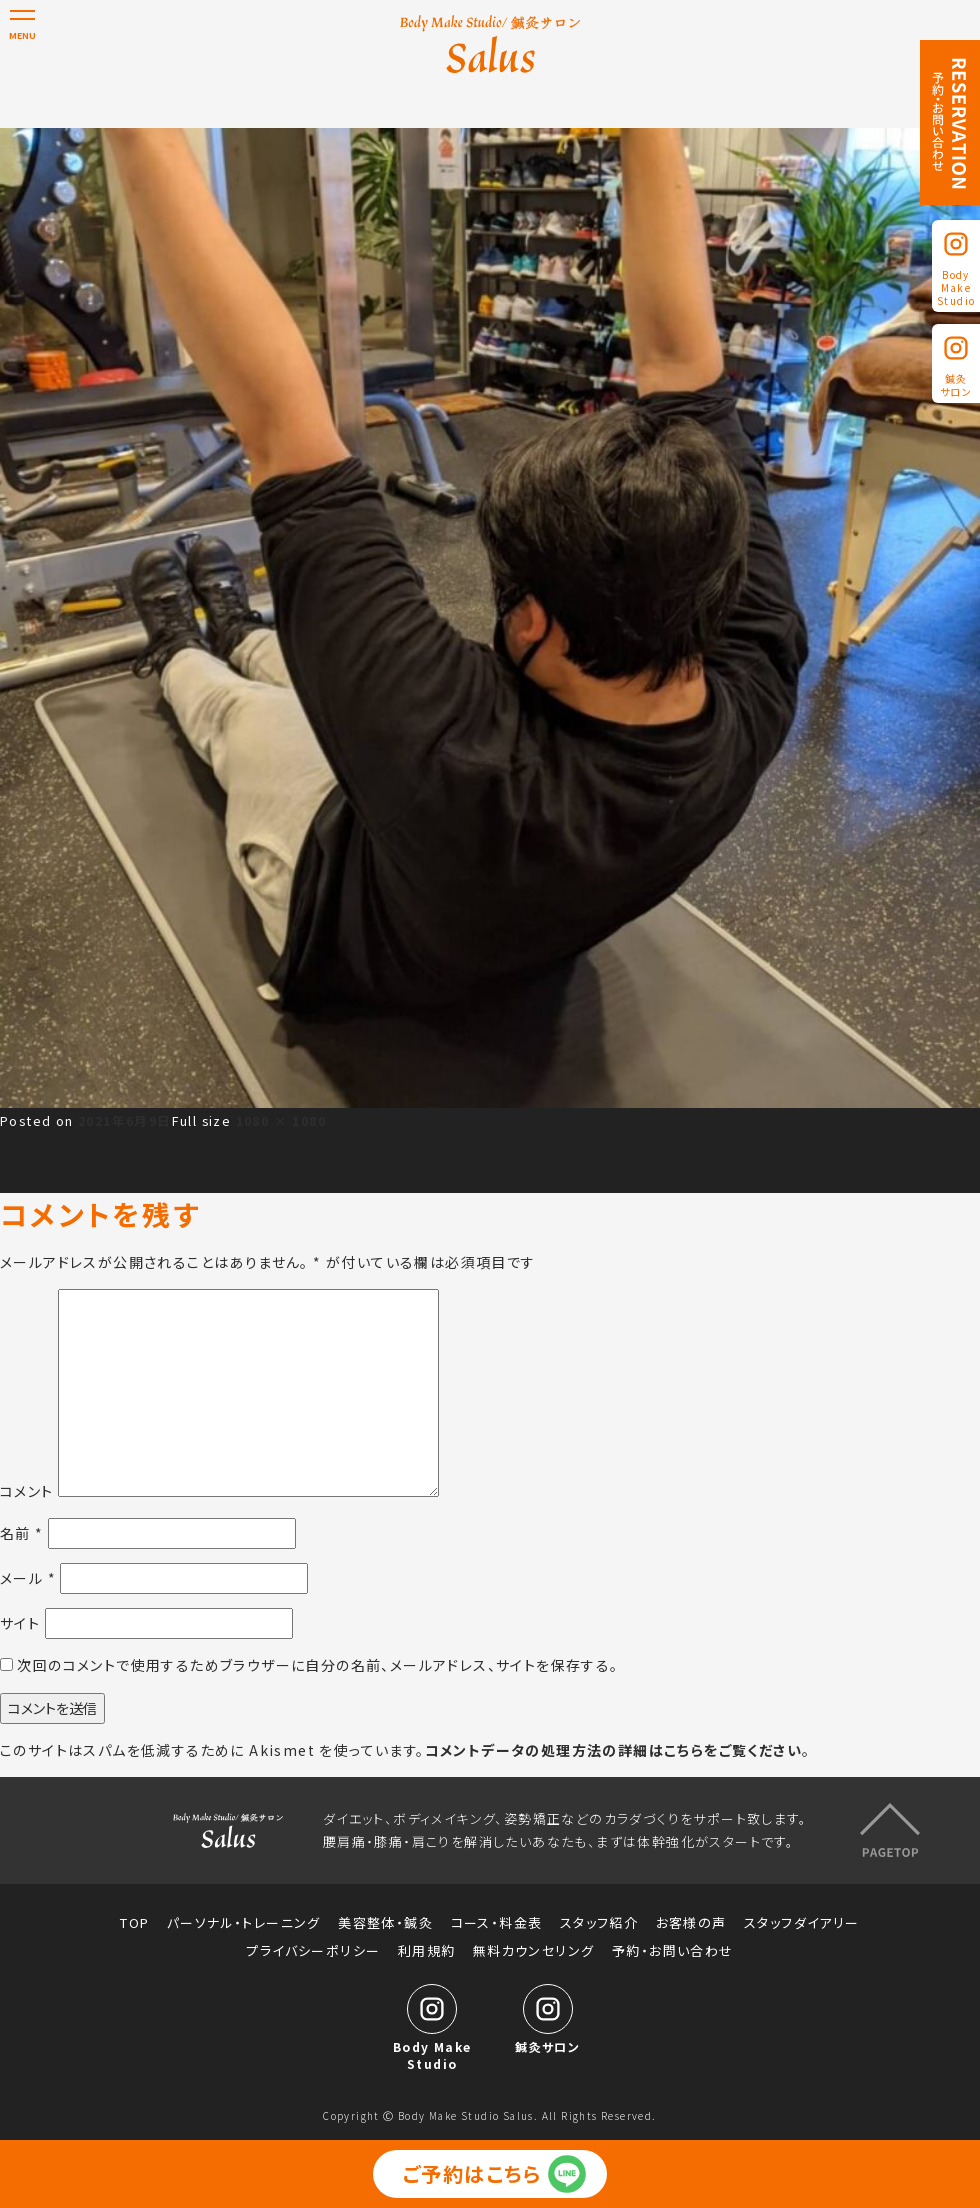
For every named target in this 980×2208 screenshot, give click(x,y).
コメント (27, 1491)
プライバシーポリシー (313, 1951)
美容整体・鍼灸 (385, 1923)
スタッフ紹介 (599, 1923)
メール (28, 1578)
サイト (20, 1623)
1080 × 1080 (281, 1120)
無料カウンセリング (534, 1951)
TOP (134, 1923)
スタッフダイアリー (802, 1923)
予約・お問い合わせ (673, 1951)
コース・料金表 (497, 1923)
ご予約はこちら (472, 2173)
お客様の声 (691, 1923)
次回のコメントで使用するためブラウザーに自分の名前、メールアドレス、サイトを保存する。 (317, 1665)
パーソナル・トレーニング (244, 1923)
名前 (22, 1533)
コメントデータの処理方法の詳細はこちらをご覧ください (613, 1750)
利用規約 (427, 1951)
